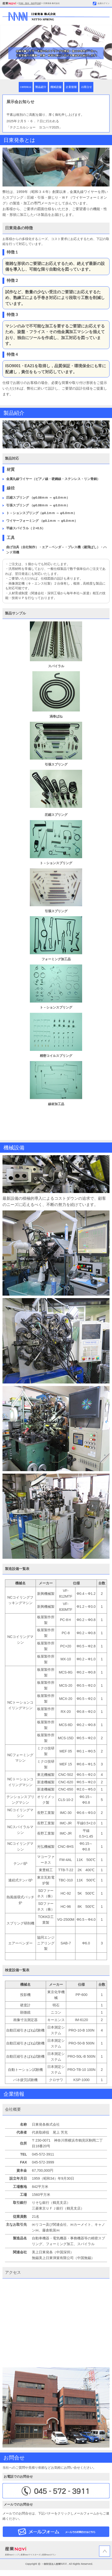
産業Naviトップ (12, 2555)
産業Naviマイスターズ (31, 2555)
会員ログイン (101, 3)
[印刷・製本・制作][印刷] (30, 3)
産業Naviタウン (49, 2555)
